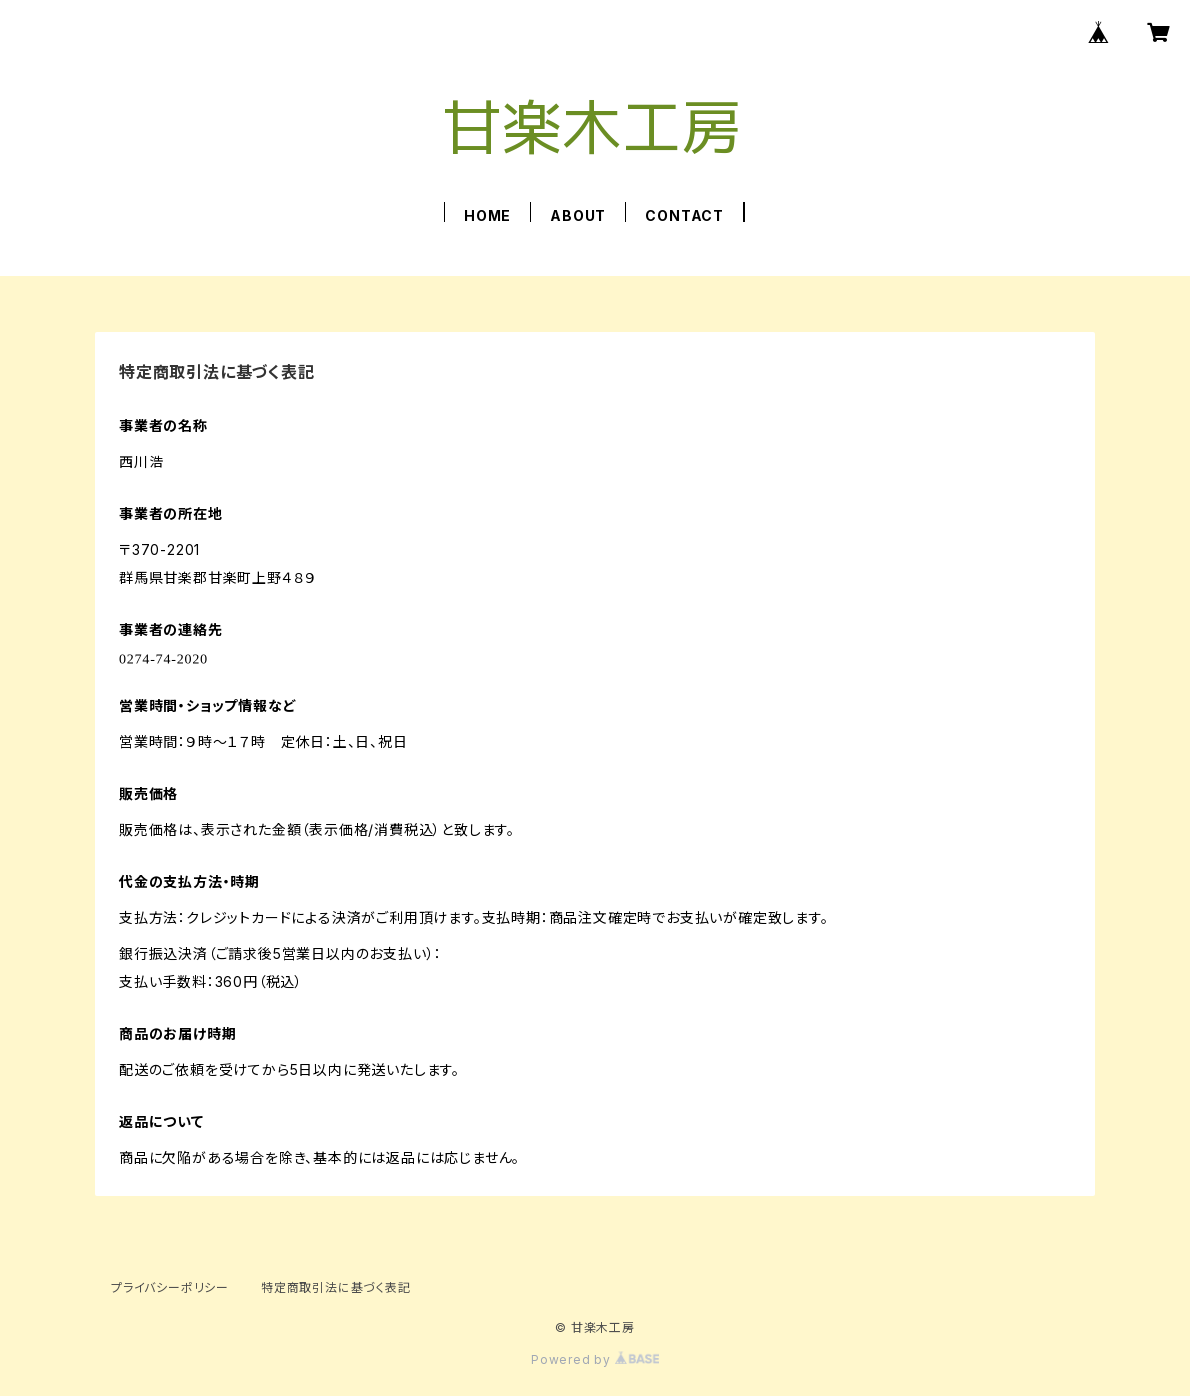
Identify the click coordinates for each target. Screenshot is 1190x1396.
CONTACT (684, 215)
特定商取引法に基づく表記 (336, 1287)
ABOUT (578, 215)
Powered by (595, 1359)
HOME (487, 215)
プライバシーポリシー (170, 1287)
